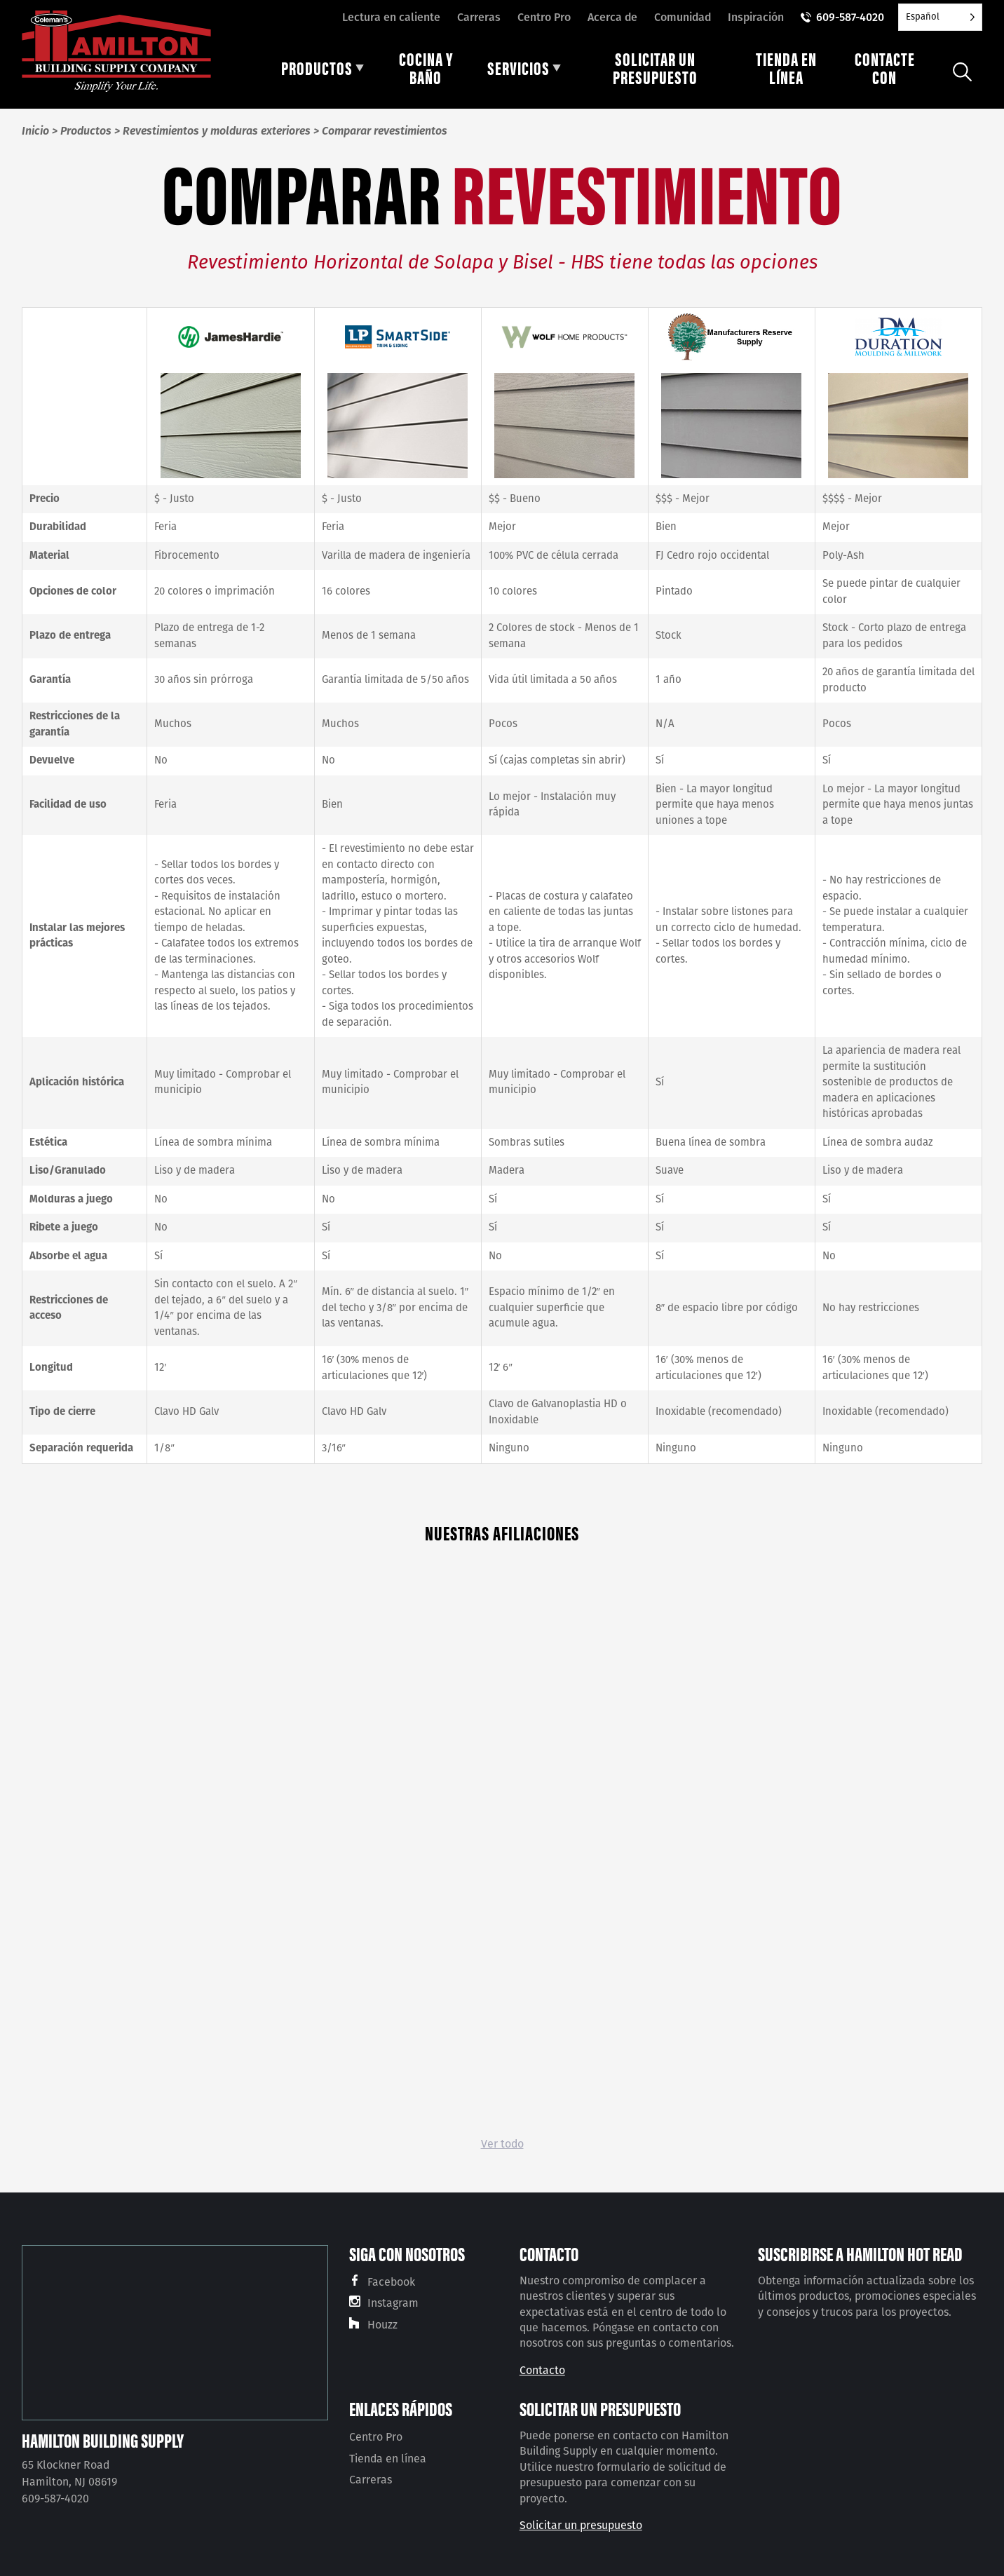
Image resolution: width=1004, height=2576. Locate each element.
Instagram (393, 2303)
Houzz (382, 2324)
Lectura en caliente (391, 17)
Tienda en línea (387, 2458)
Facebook (391, 2282)
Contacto (542, 2370)
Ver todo (502, 2143)
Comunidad (682, 17)
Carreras (479, 17)
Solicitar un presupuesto (581, 2525)
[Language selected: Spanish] (940, 17)
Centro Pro (544, 17)
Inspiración (756, 17)
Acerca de (612, 17)
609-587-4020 (850, 17)
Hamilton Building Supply (103, 2440)
